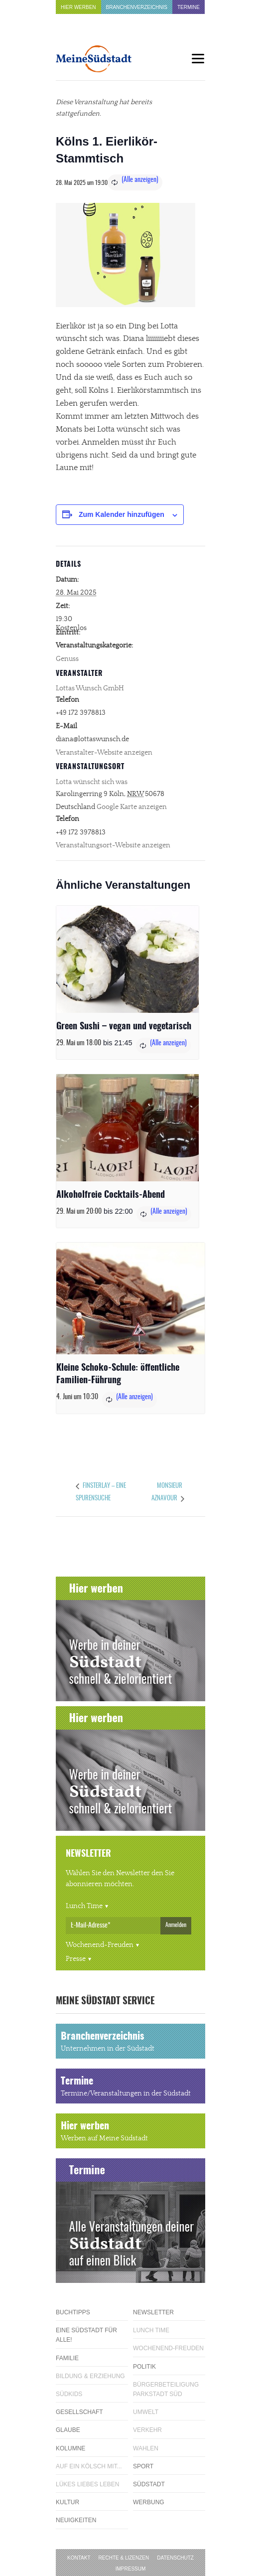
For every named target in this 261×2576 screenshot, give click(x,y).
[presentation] (127, 959)
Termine (188, 7)
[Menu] (197, 58)
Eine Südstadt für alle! (86, 2335)
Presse (76, 1959)
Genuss (67, 659)
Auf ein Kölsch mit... (89, 2466)
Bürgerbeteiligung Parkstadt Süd (166, 2389)
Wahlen (145, 2448)
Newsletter (153, 2312)
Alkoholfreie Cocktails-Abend (110, 1195)
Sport (143, 2466)
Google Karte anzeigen (132, 807)
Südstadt (149, 2484)
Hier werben (78, 7)
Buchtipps (73, 2312)
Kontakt (78, 2558)
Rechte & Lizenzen (124, 2558)
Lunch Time (84, 1906)
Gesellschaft (79, 2412)
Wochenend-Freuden (99, 1945)
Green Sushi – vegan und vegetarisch (123, 1026)
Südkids (69, 2394)
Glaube (68, 2429)
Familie (67, 2358)
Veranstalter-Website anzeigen (104, 753)
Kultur (67, 2502)
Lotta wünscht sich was (92, 782)
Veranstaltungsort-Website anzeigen (113, 845)
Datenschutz (175, 2558)
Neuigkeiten (76, 2520)
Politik (144, 2366)
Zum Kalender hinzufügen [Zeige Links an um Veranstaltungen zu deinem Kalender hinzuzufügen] (121, 514)
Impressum (131, 2569)
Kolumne (70, 2448)
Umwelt (145, 2412)
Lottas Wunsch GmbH (90, 688)
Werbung (148, 2502)
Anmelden (175, 1925)
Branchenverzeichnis (136, 7)
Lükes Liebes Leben (87, 2484)
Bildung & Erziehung (90, 2376)
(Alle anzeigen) (140, 179)
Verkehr (147, 2429)
